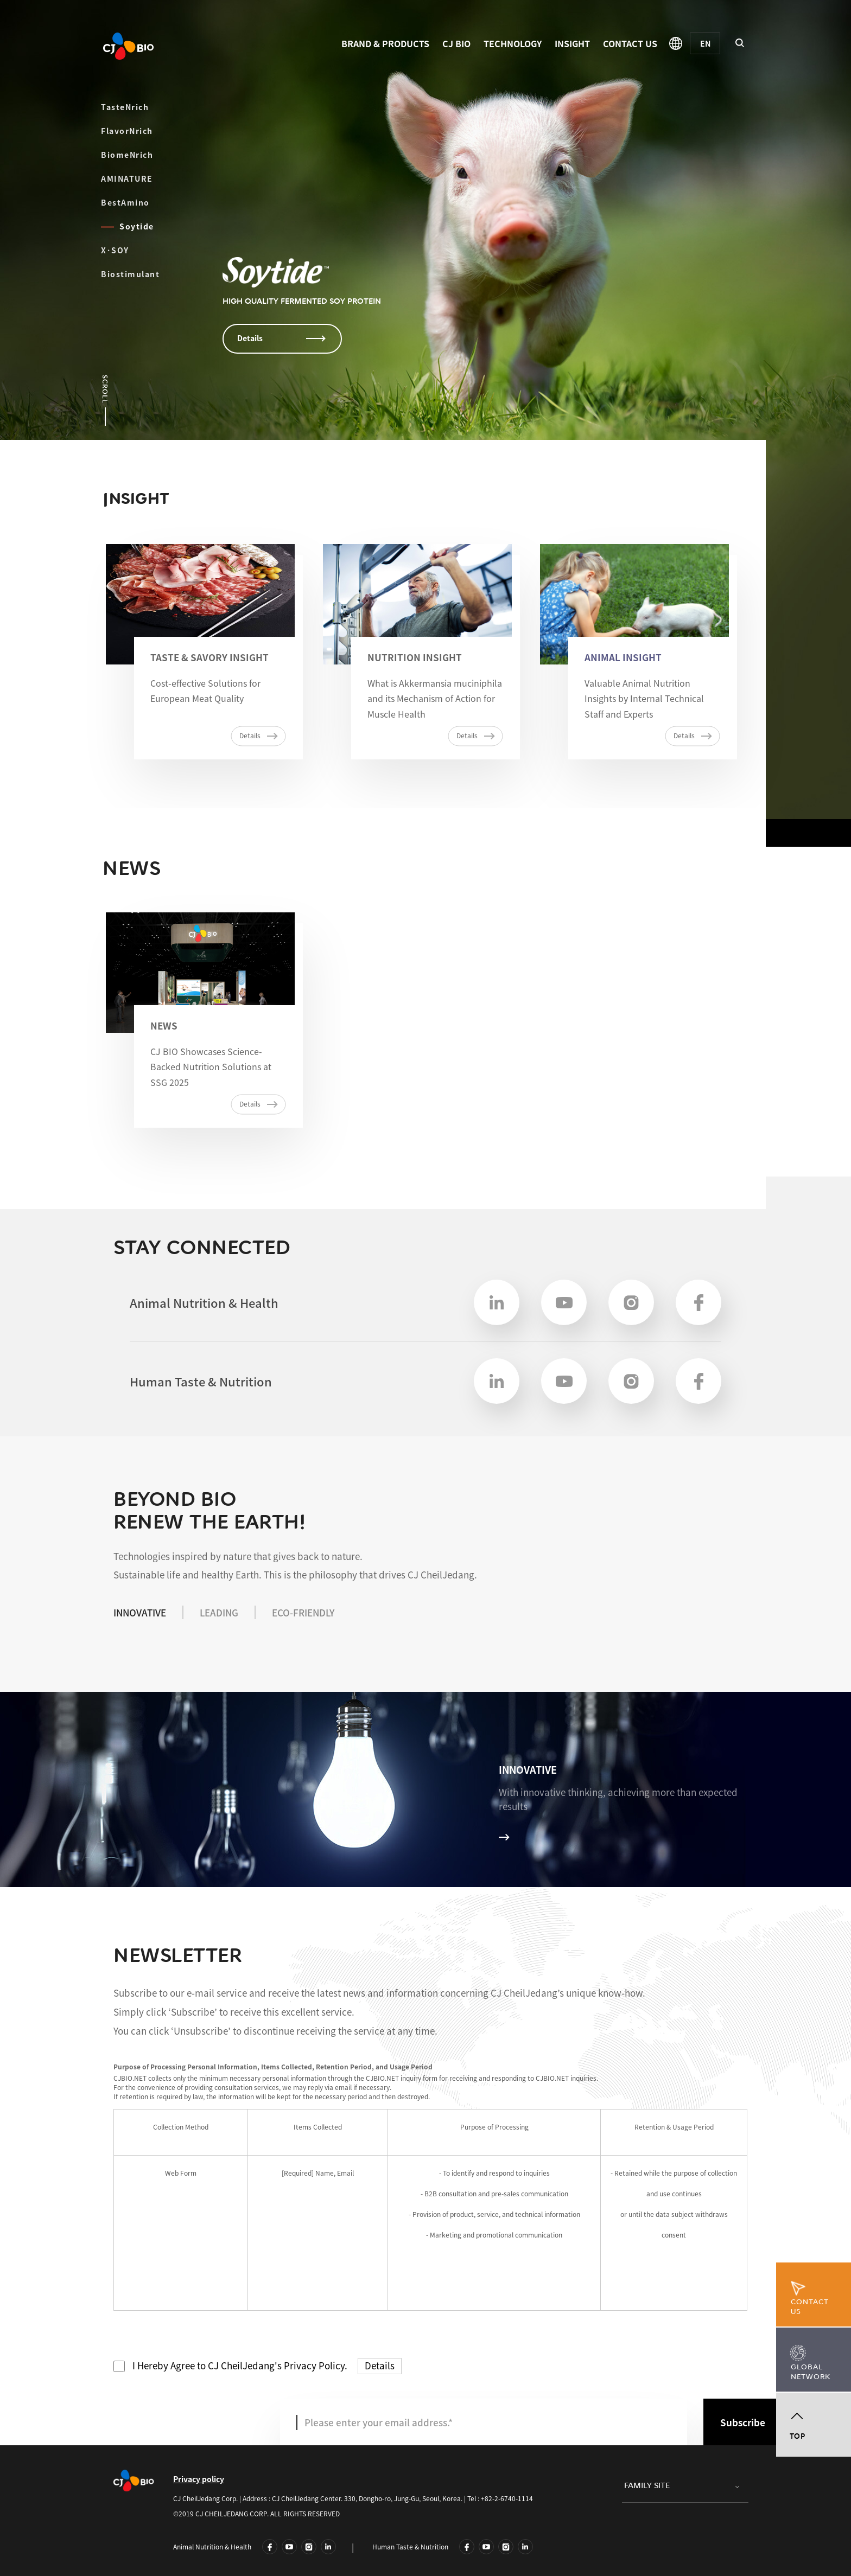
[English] (705, 43)
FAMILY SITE (647, 2486)
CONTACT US (630, 43)
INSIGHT (572, 43)
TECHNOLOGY (513, 43)
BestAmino (143, 202)
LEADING (219, 1612)
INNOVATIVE (139, 1612)
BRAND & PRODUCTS (385, 43)
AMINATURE (127, 178)
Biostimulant (130, 274)
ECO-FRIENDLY (303, 1612)
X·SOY (115, 250)
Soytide (118, 226)
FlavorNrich (127, 130)
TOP (797, 2436)
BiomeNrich (127, 154)
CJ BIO (456, 43)
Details (380, 2365)
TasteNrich (125, 106)
